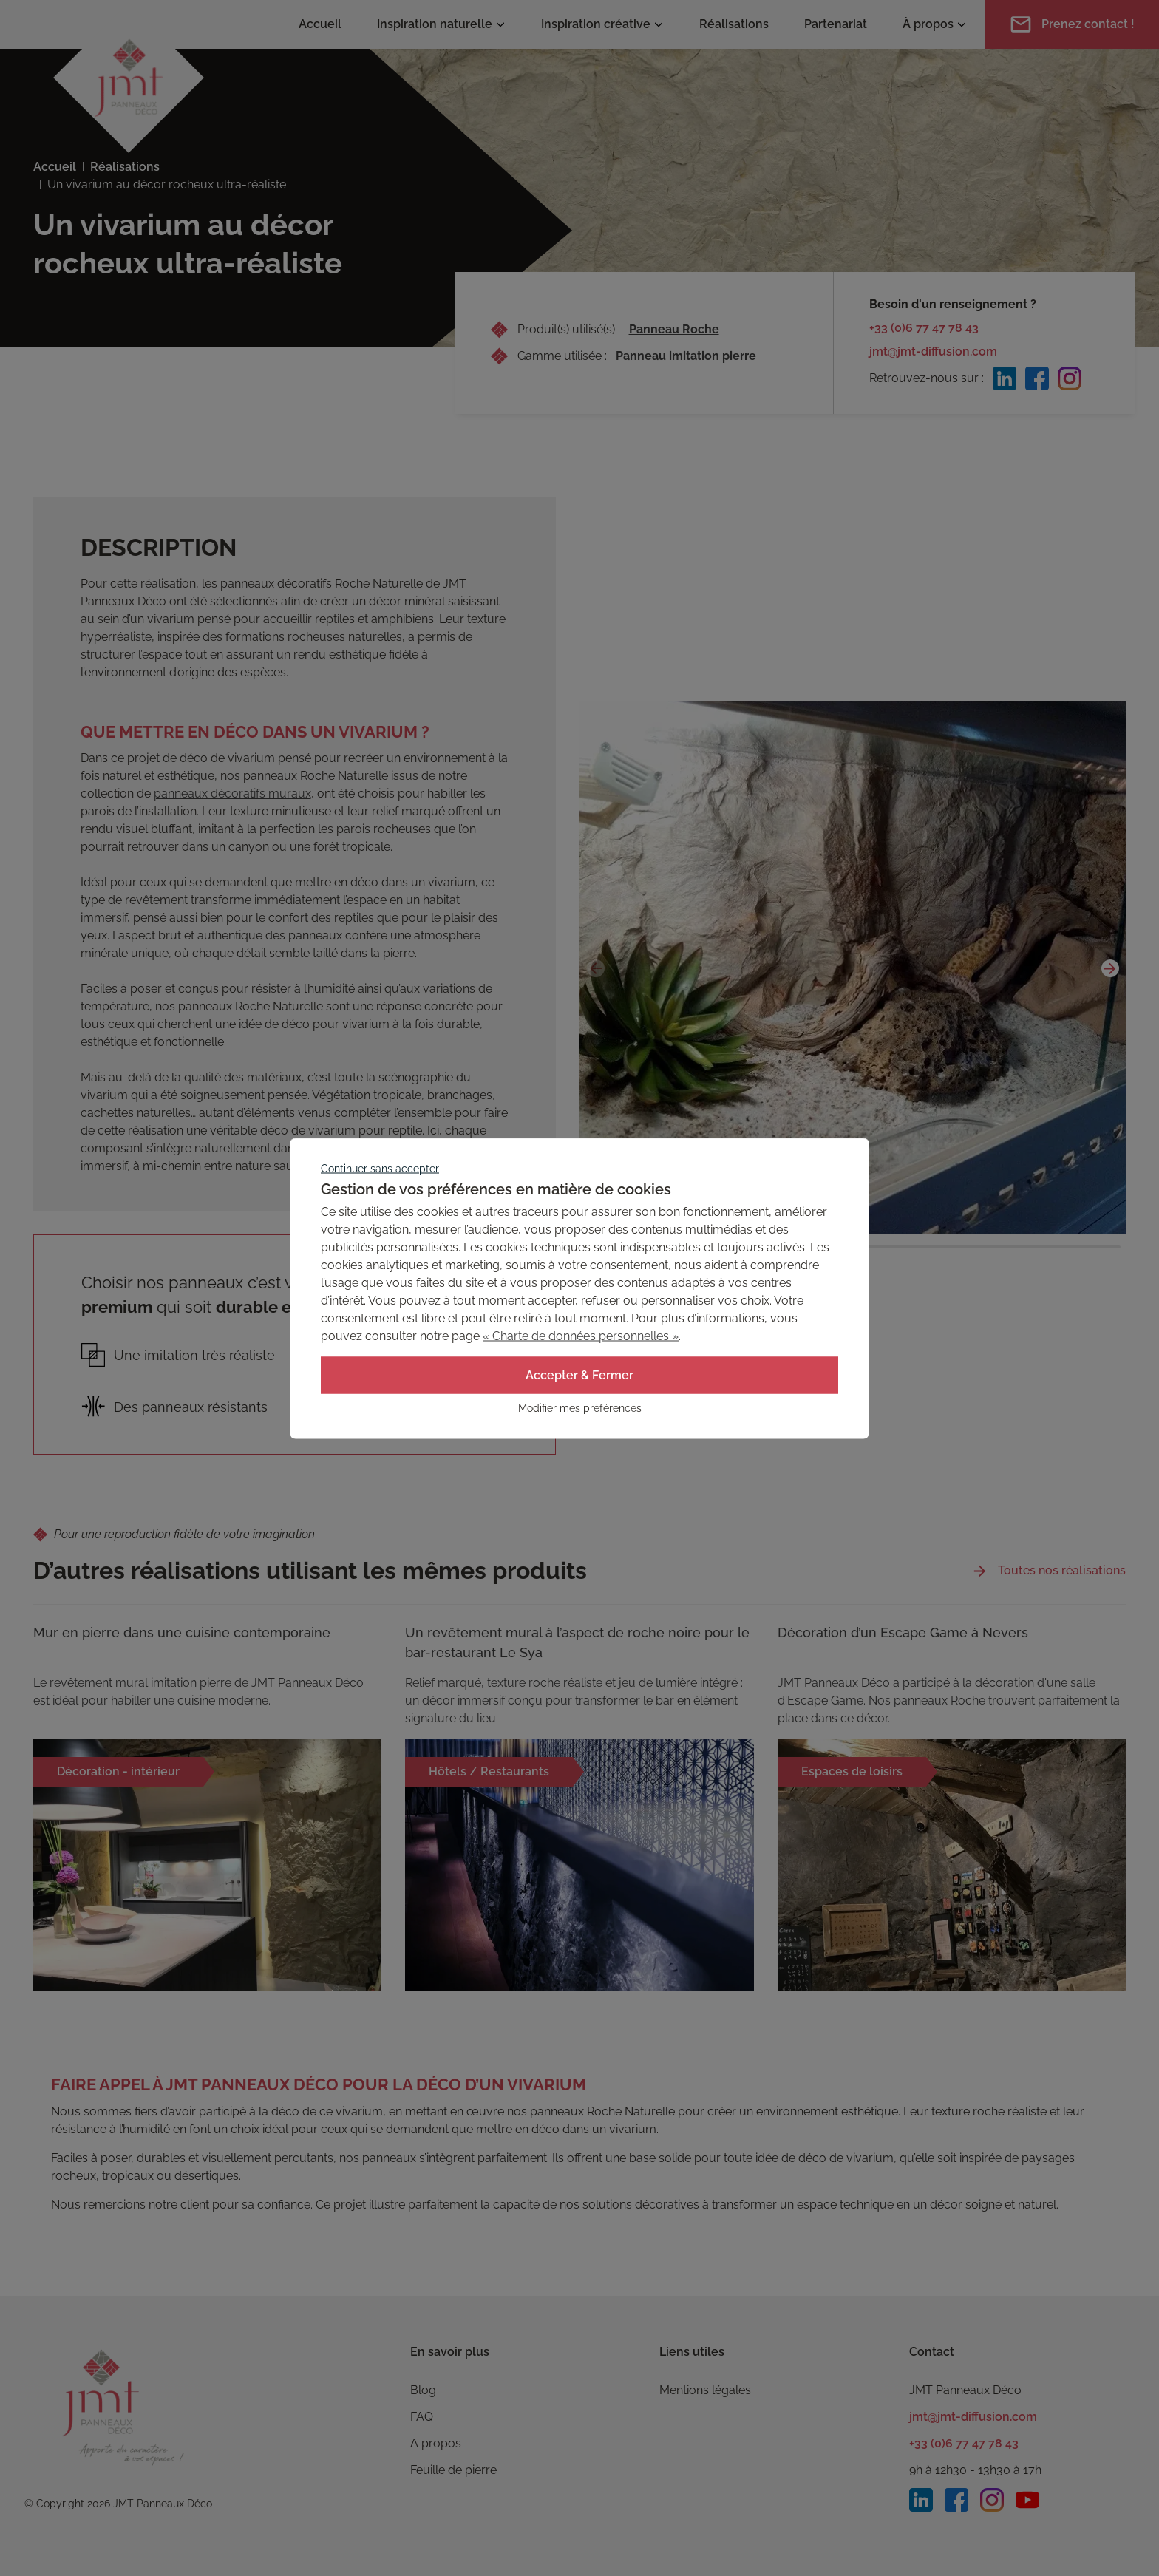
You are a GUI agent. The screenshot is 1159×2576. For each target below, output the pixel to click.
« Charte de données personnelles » (581, 1335)
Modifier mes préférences (580, 1407)
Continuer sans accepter (380, 1168)
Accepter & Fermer (579, 1374)
